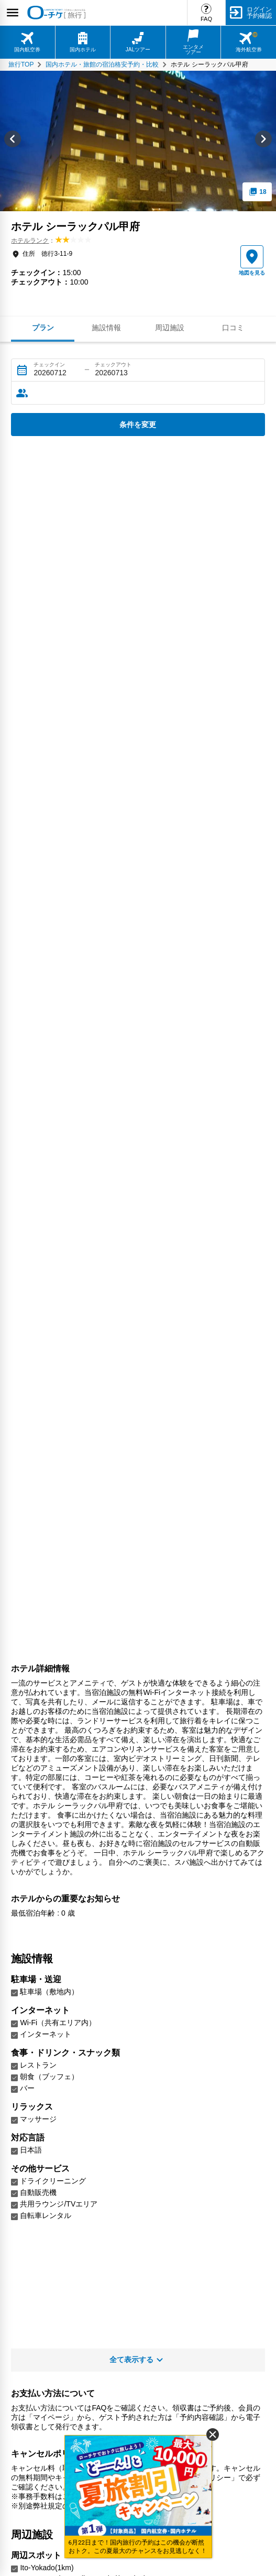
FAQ (206, 19)
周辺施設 (169, 327)
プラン (43, 327)
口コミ (233, 327)
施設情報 (106, 327)
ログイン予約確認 (259, 12)
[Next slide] (263, 141)
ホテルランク (30, 240)
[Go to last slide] (12, 141)
